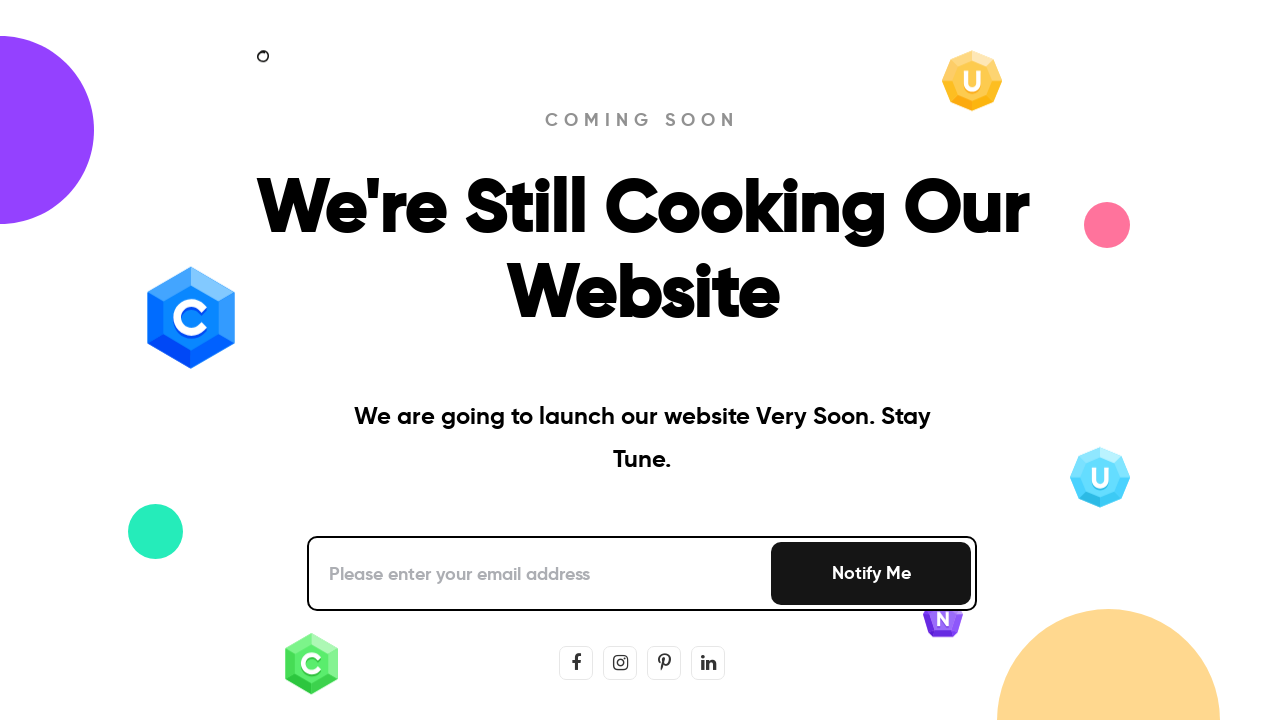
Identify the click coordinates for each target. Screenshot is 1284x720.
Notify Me (871, 572)
